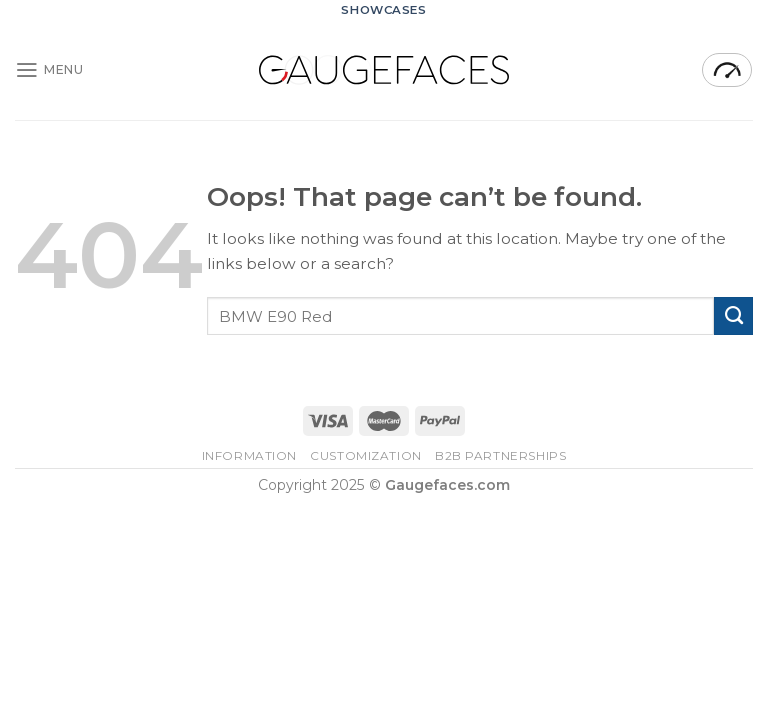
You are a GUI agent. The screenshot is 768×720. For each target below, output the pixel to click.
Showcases (383, 10)
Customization (366, 456)
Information (250, 456)
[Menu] (49, 70)
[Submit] (733, 316)
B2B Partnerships (501, 456)
